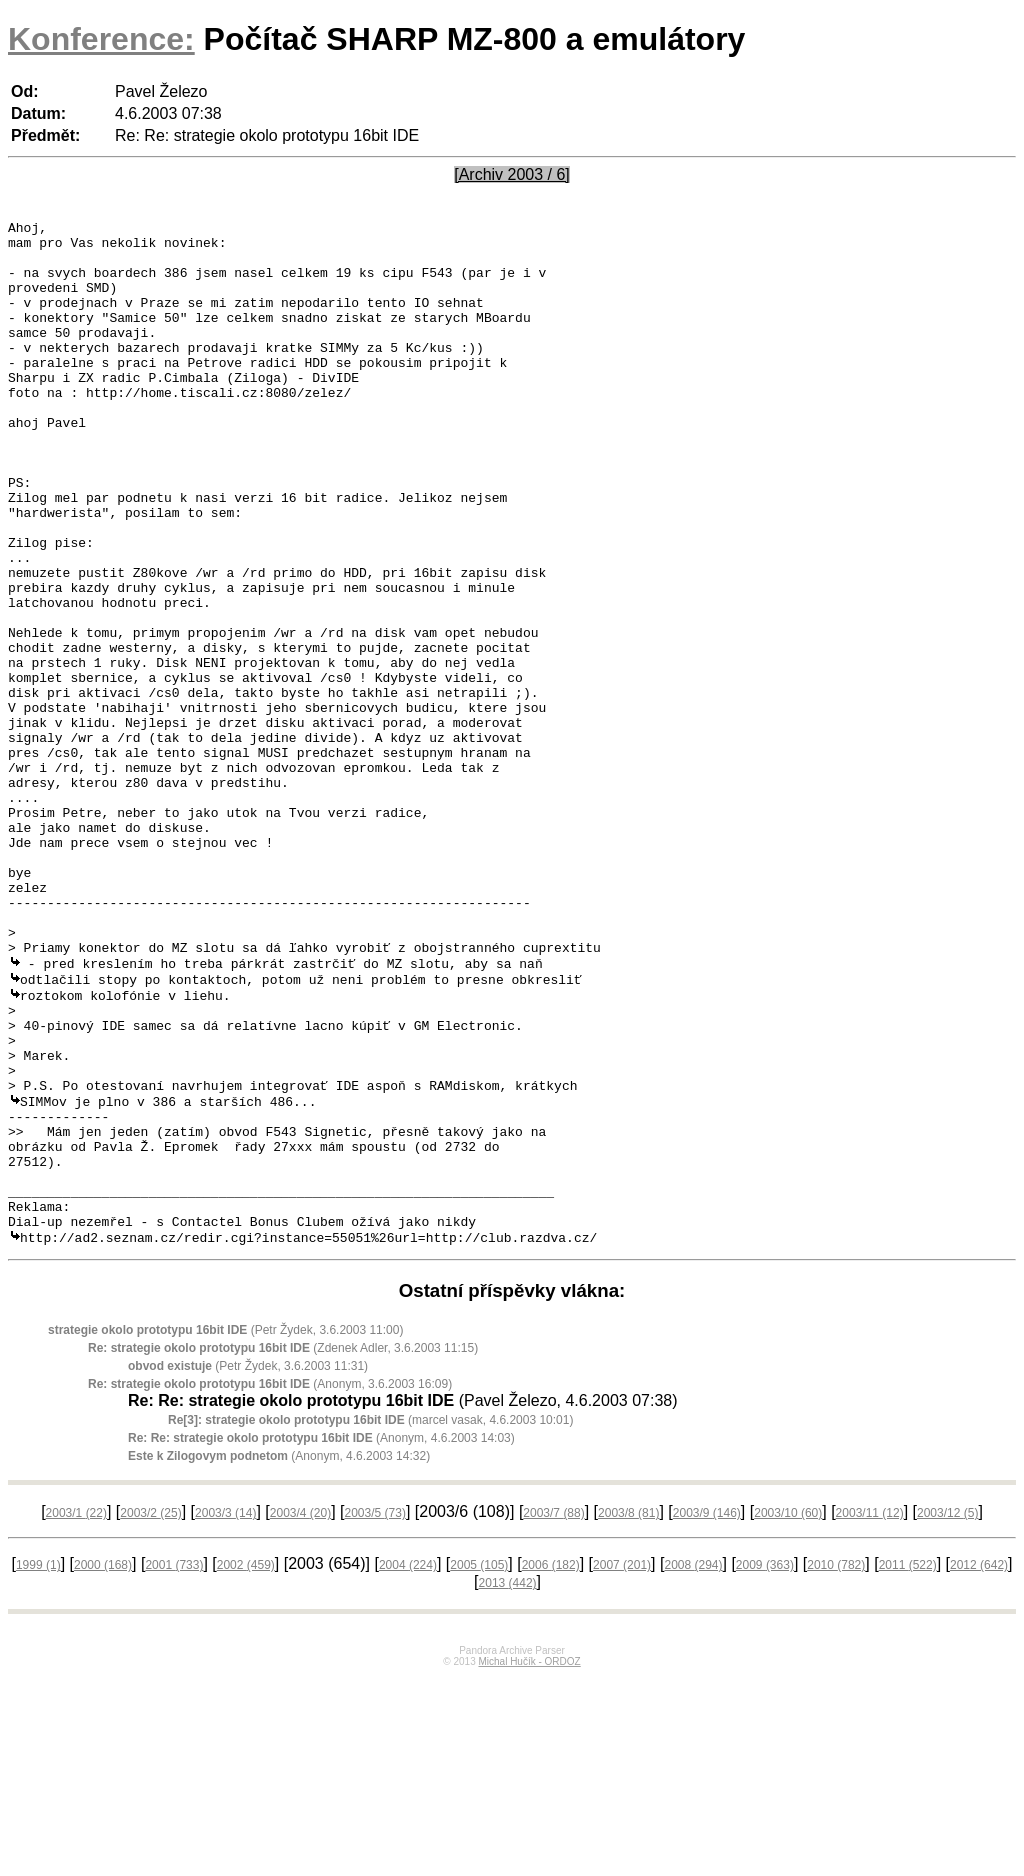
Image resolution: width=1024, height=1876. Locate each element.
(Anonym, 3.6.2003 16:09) (270, 1583)
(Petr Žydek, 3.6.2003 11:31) (248, 1565)
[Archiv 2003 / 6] (512, 174)
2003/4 (300, 1712)
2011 (908, 1764)
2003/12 (947, 1712)
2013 (508, 1782)
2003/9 (707, 1712)
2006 (551, 1764)
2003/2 (150, 1712)
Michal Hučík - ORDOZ (529, 1860)
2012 (979, 1764)
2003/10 (788, 1712)
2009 (765, 1764)
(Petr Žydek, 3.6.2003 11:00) (225, 1529)
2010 (836, 1764)
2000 (103, 1764)
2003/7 (553, 1712)
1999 (38, 1764)
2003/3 (225, 1712)
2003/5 (375, 1712)
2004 (408, 1764)
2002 (246, 1764)
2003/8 (628, 1712)
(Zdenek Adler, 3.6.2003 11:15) (283, 1547)
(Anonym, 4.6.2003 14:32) (279, 1655)
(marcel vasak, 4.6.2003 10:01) (370, 1619)
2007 (622, 1764)
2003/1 (76, 1712)
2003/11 (870, 1712)
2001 (174, 1764)
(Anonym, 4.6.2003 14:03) (321, 1637)
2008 (693, 1764)
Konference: (101, 39)
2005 (479, 1764)
